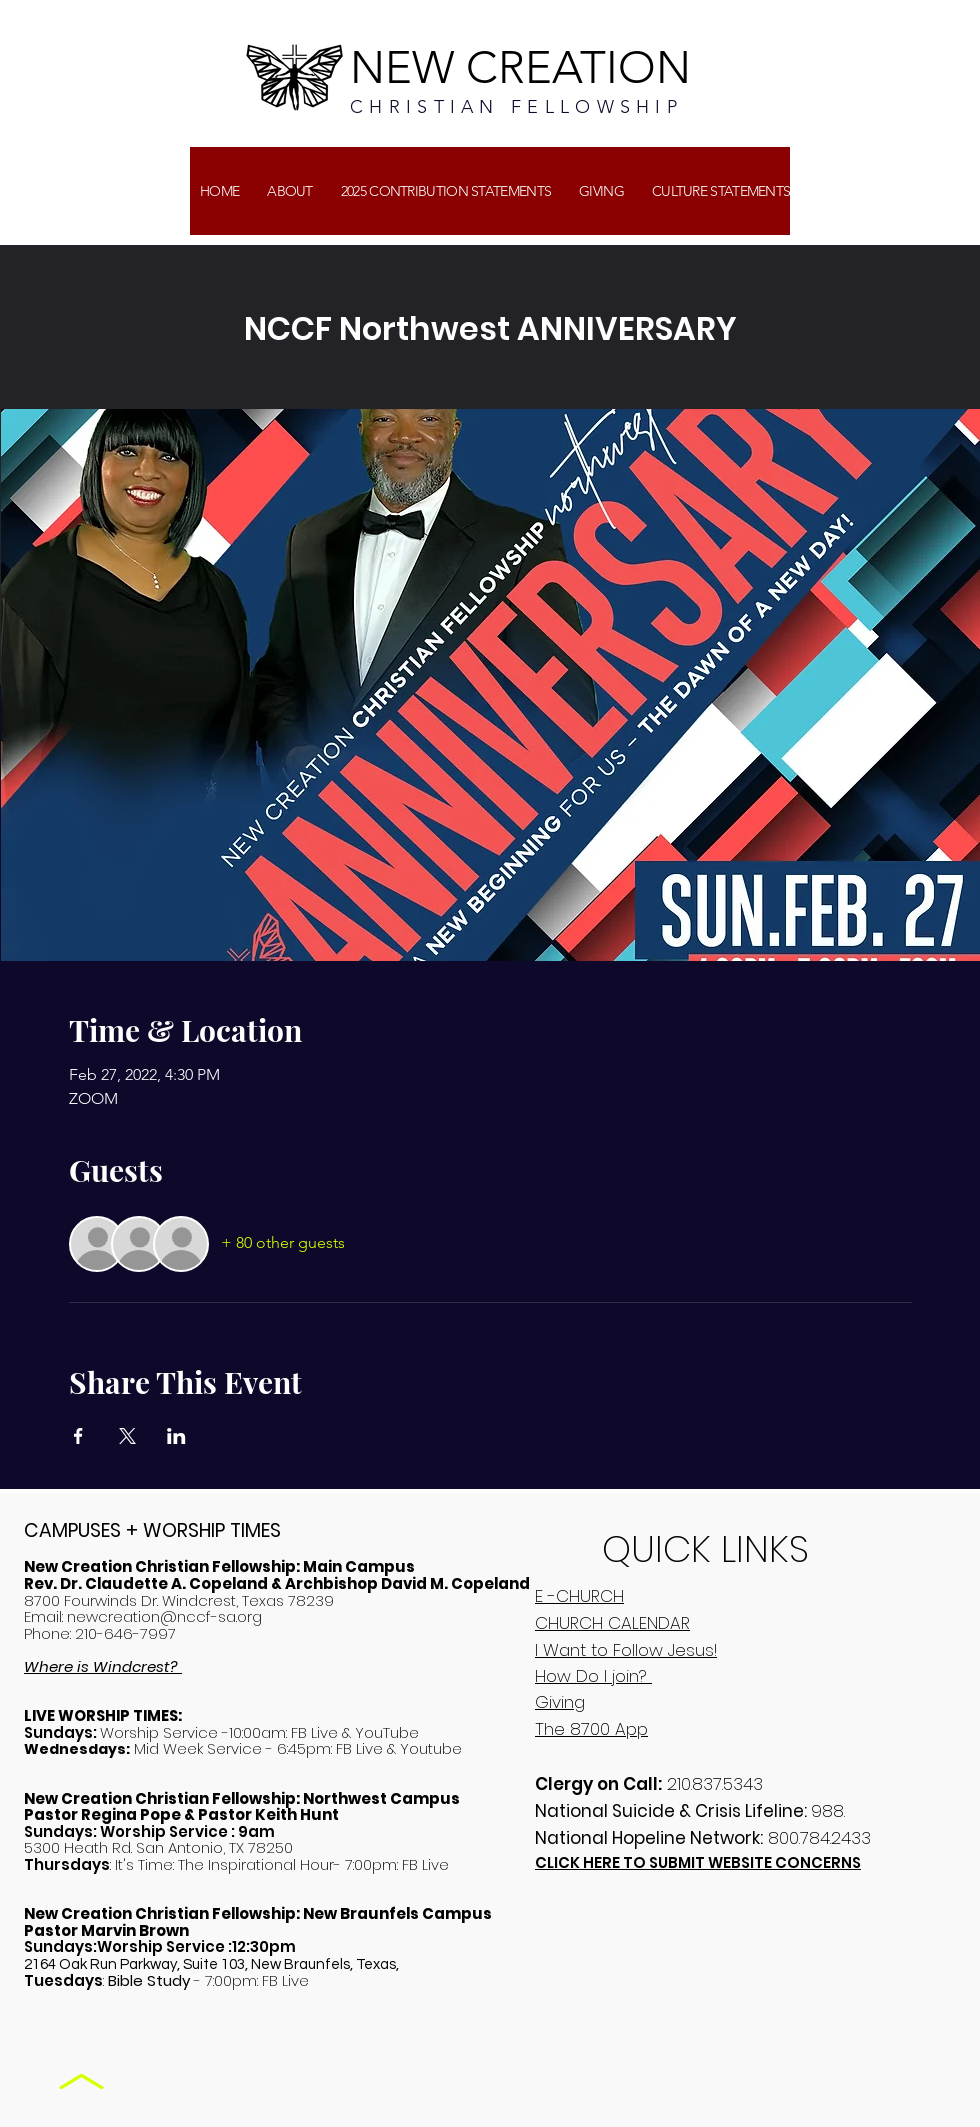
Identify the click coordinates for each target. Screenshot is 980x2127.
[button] (601, 191)
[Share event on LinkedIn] (176, 1436)
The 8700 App (591, 1729)
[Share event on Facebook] (78, 1436)
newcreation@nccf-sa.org (164, 1616)
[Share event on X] (127, 1436)
